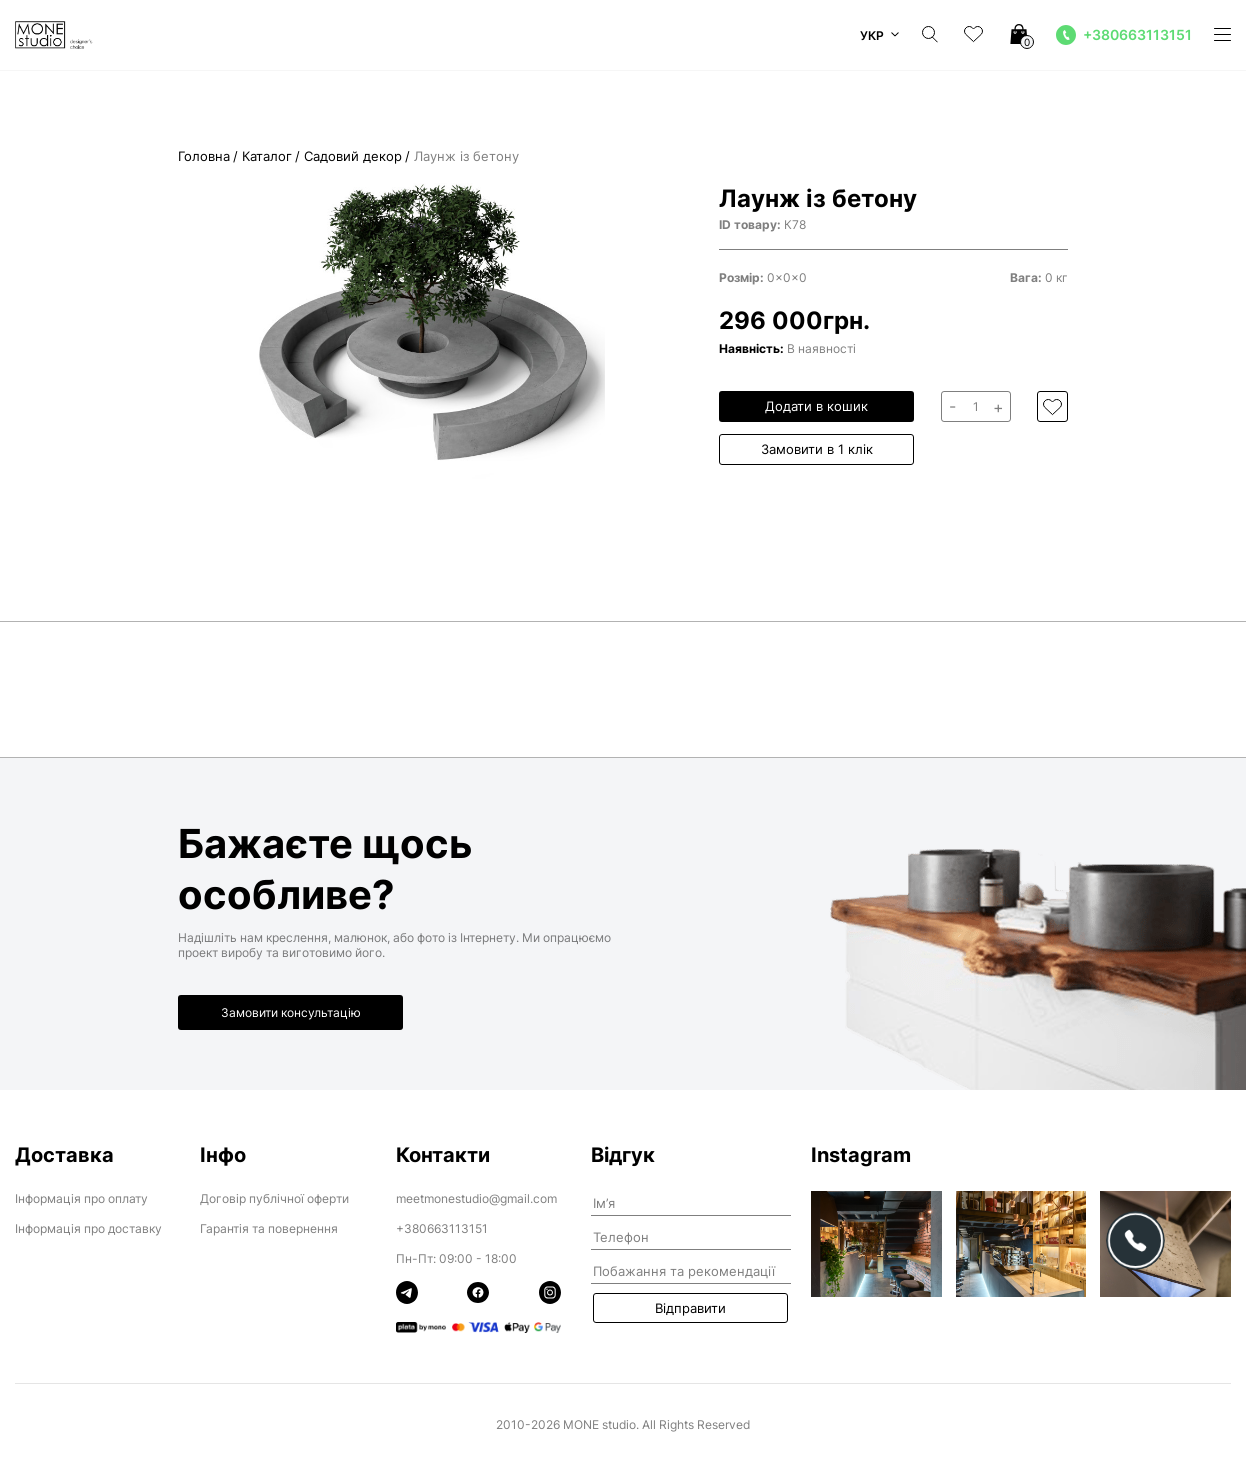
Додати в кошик (816, 406)
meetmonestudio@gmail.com (476, 1198)
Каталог (267, 156)
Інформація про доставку (88, 1228)
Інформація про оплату (81, 1198)
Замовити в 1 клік (817, 449)
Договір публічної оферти (274, 1198)
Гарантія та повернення (269, 1228)
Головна (204, 156)
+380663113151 (442, 1228)
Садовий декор (353, 156)
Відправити (690, 1308)
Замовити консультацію (291, 1012)
